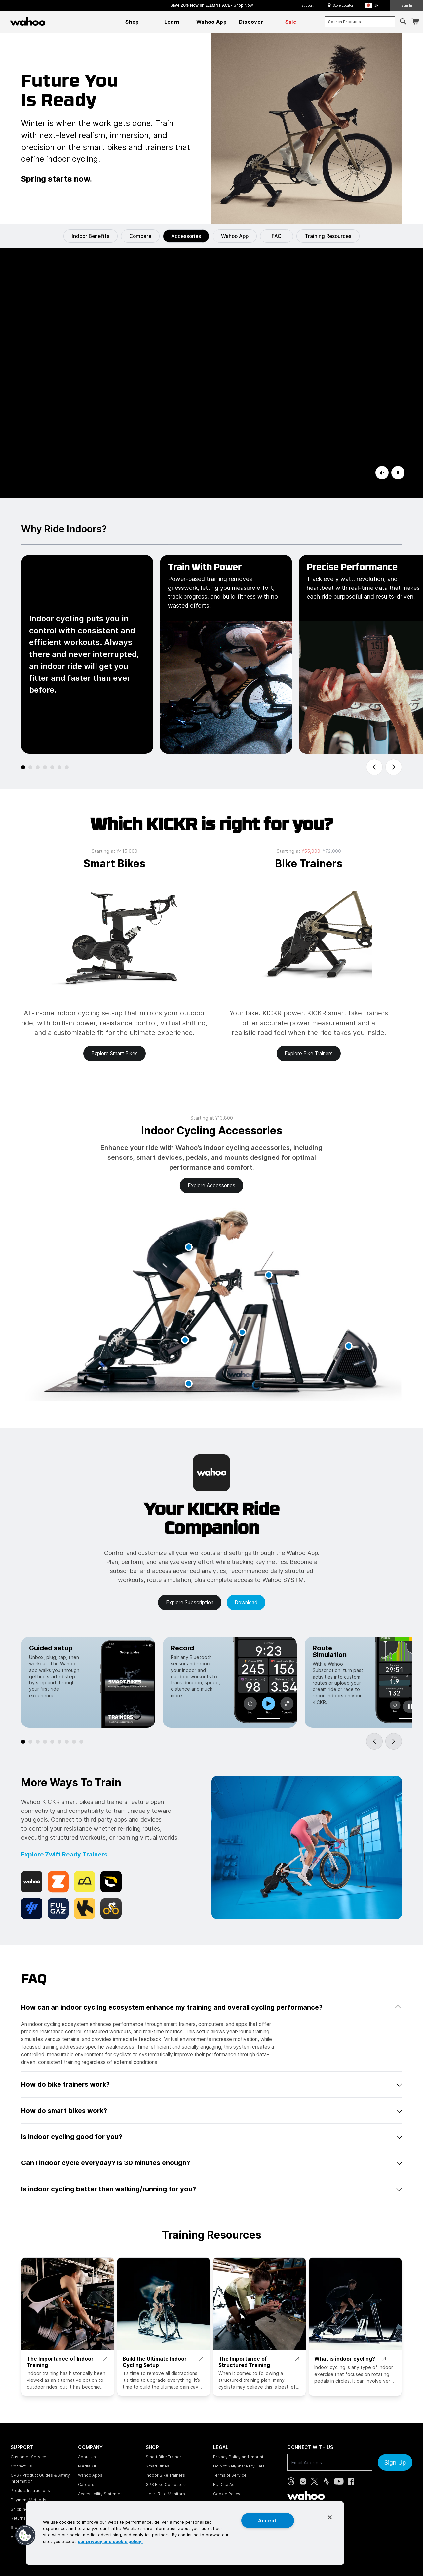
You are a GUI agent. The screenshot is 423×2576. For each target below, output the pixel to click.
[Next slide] (393, 767)
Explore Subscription (189, 1602)
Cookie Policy (226, 2493)
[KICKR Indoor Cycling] (211, 373)
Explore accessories (211, 1185)
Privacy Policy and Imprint (238, 2456)
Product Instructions (30, 2490)
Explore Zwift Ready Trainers (64, 1854)
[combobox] (360, 21)
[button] (373, 5)
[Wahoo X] (31, 1882)
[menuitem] (132, 22)
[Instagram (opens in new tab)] (303, 2481)
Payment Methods (28, 2499)
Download (246, 1602)
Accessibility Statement (101, 2493)
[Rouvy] (111, 1882)
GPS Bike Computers (166, 2484)
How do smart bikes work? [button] (211, 2111)
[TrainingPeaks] (31, 1908)
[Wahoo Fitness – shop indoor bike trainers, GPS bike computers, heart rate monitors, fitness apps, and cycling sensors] (27, 21)
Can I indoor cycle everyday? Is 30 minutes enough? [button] (211, 2163)
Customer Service (28, 2456)
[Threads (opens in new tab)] (291, 2481)
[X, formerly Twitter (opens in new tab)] (314, 2481)
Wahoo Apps (90, 2475)
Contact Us (21, 2466)
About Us (87, 2456)
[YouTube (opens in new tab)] (339, 2481)
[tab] (23, 767)
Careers (86, 2484)
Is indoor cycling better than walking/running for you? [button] (211, 2189)
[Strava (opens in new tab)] (326, 2481)
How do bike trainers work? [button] (211, 2084)
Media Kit (87, 2466)
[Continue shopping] (56, 21)
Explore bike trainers (309, 1053)
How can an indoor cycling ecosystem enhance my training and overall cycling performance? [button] (211, 2007)
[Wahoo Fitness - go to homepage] (306, 2495)
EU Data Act (224, 2484)
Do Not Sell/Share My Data (239, 2466)
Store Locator (343, 5)
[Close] (330, 2517)
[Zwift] (58, 1882)
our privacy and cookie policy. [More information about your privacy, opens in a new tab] (110, 2541)
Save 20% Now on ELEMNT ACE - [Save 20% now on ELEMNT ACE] (211, 5)
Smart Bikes (157, 2466)
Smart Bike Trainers (165, 2456)
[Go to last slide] (374, 767)
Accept (267, 2520)
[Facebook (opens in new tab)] (351, 2481)
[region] (185, 2533)
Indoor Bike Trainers (165, 2475)
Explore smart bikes (114, 1053)
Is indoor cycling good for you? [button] (211, 2137)
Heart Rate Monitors (165, 2493)
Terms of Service (230, 2475)
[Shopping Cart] (415, 21)
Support (307, 5)
